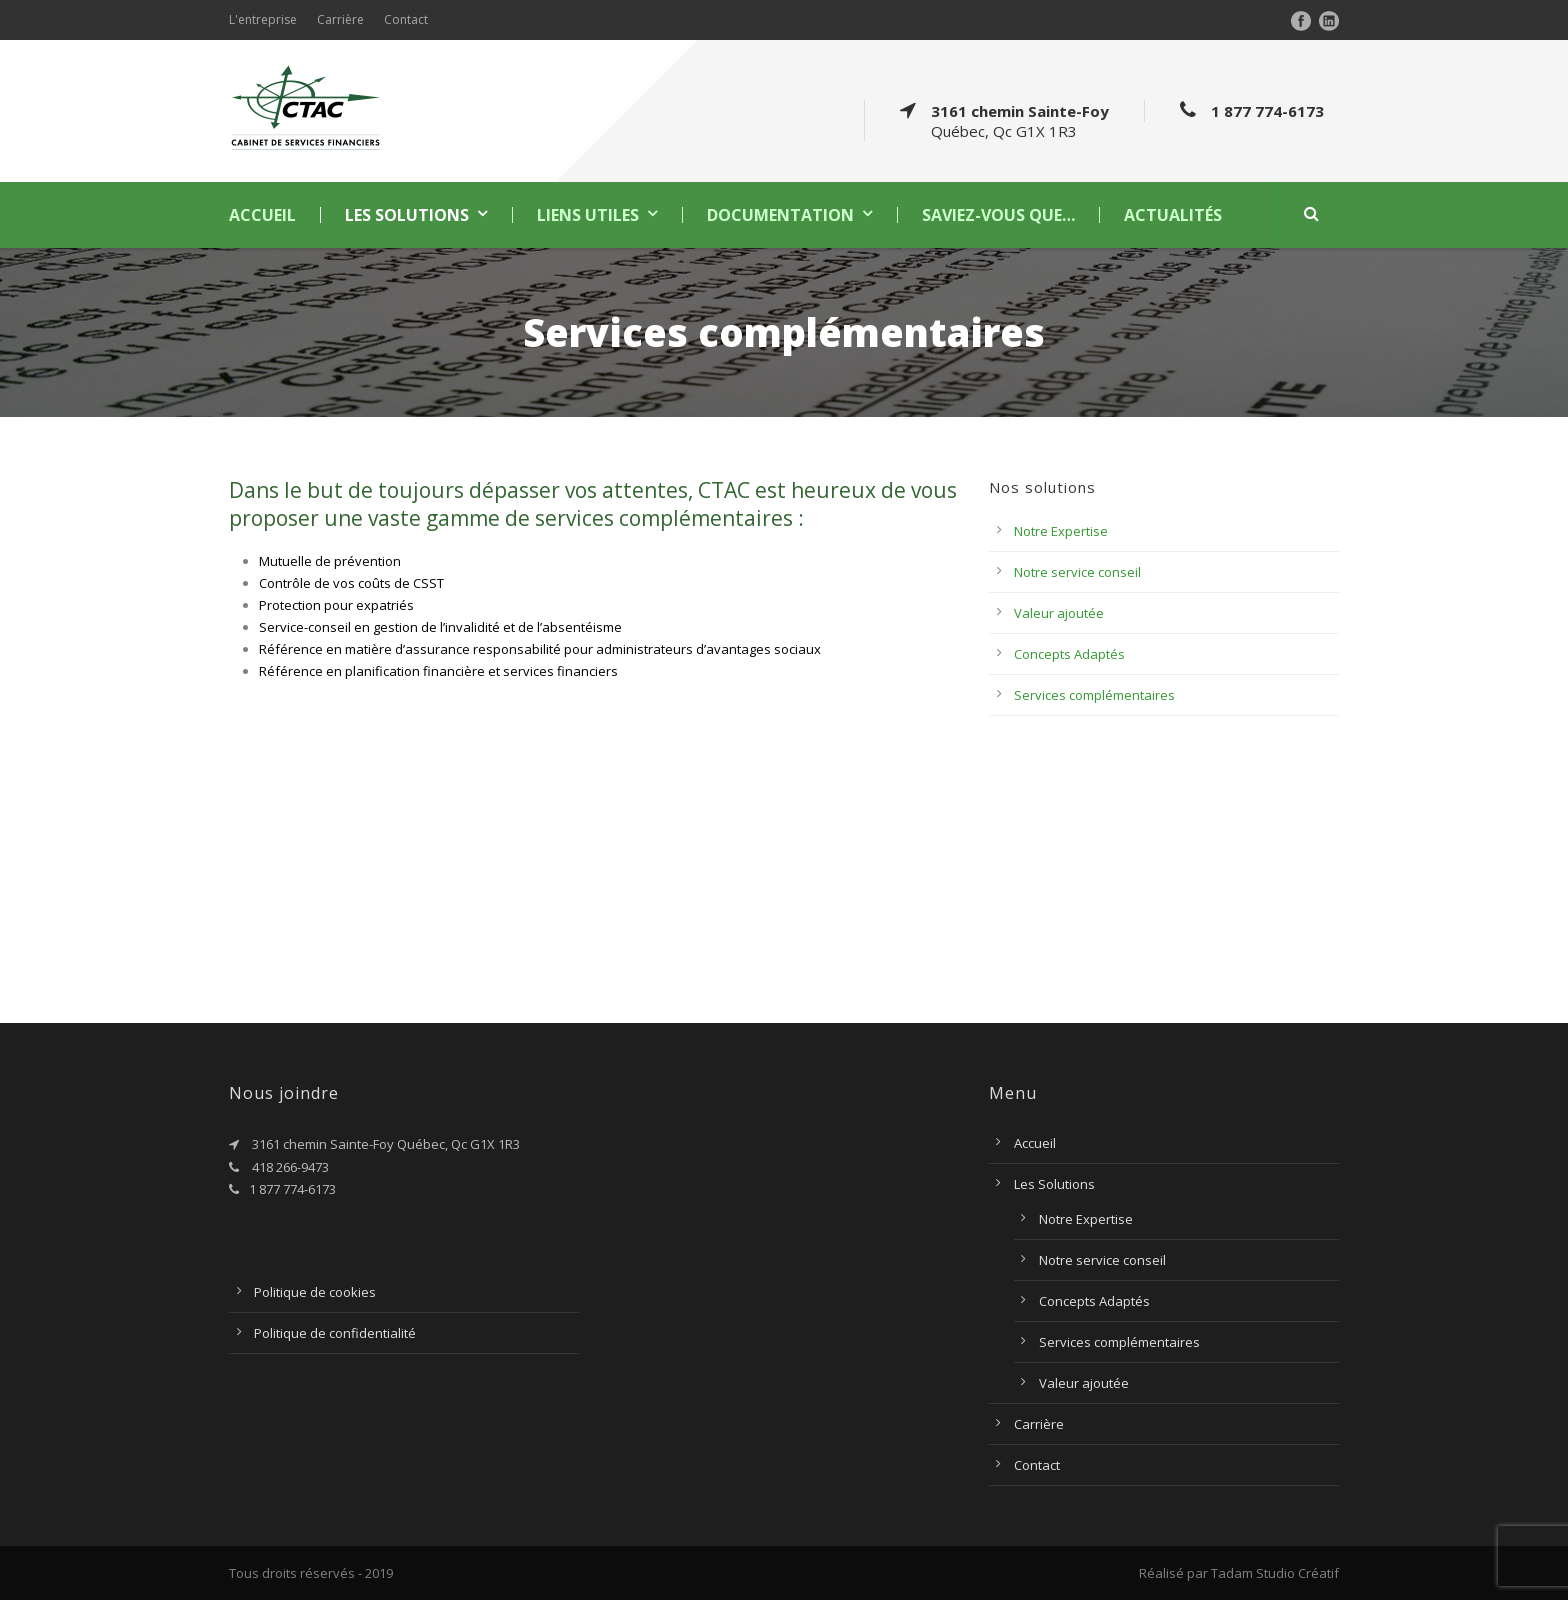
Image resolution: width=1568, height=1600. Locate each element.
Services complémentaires (1094, 695)
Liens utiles (588, 215)
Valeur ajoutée (1059, 613)
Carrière (340, 19)
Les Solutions (407, 215)
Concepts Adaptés (1069, 654)
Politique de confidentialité (335, 1333)
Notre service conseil (1077, 572)
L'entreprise (263, 19)
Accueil (262, 215)
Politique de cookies (315, 1292)
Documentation (780, 215)
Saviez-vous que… (998, 215)
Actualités (1173, 215)
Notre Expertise (1061, 531)
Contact (406, 19)
